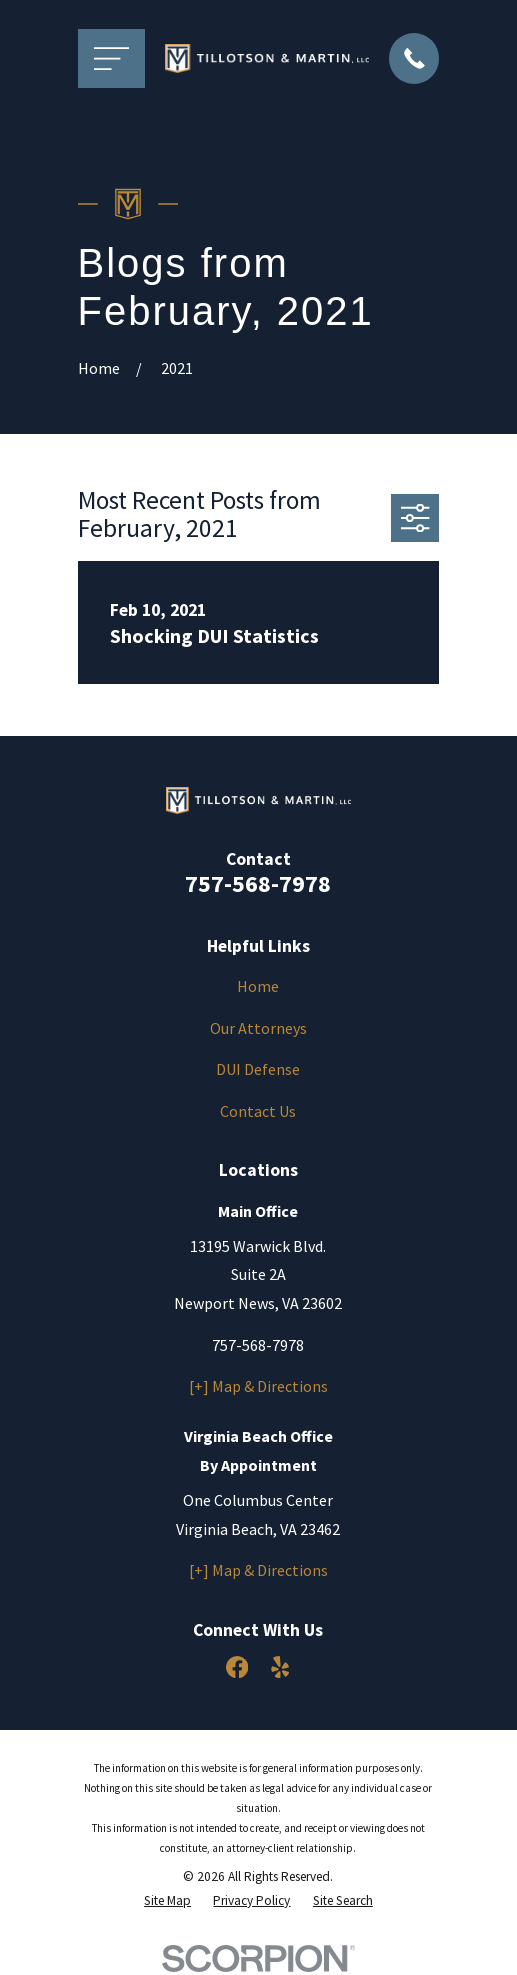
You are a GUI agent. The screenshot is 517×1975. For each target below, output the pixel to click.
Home (258, 986)
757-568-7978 (258, 883)
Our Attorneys (258, 1028)
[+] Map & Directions (258, 1386)
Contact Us (258, 1111)
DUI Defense (258, 1069)
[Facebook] (237, 1667)
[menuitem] (167, 1901)
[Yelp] (280, 1667)
